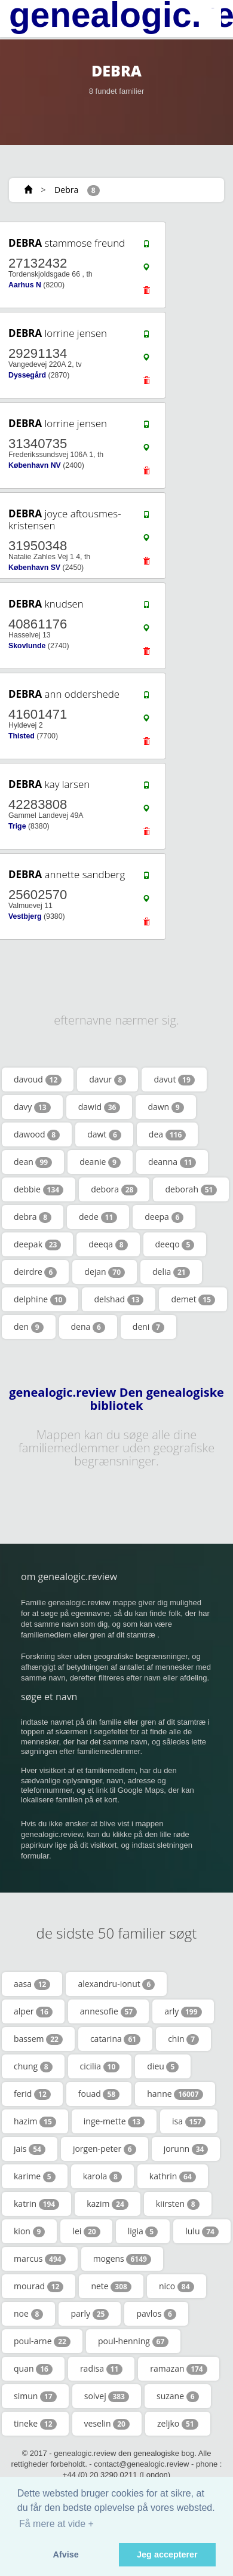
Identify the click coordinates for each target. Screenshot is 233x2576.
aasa (32, 1984)
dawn (165, 1107)
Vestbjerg (25, 916)
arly (182, 2011)
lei (86, 2231)
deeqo (175, 1244)
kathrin (172, 2176)
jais (29, 2149)
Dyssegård (27, 375)
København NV (34, 465)
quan (33, 2369)
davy (32, 1107)
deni (148, 1327)
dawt (104, 1134)
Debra (66, 189)
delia (171, 1272)
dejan (104, 1272)
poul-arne (42, 2341)
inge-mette (114, 2121)
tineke (35, 2424)
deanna (172, 1162)
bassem (38, 2039)
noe (28, 2314)
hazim (35, 2121)
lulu (202, 2231)
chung (33, 2066)
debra (32, 1217)
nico (176, 2286)
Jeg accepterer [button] (167, 2554)
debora (114, 1189)
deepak (37, 1244)
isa (189, 2121)
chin (183, 2039)
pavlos (156, 2314)
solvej (106, 2396)
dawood (37, 1134)
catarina (115, 2039)
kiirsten (178, 2204)
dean (33, 1162)
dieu (163, 2066)
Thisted (21, 736)
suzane (178, 2396)
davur (107, 1079)
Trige (17, 826)
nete (111, 2286)
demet (193, 1299)
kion (29, 2231)
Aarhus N (24, 285)
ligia (143, 2231)
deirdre (35, 1272)
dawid (99, 1107)
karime (35, 2176)
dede (98, 1217)
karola (102, 2176)
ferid (32, 2094)
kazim (107, 2204)
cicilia (100, 2066)
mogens (122, 2259)
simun (35, 2396)
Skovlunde (26, 646)
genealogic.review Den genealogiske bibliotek (116, 1399)
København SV (34, 567)
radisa (101, 2369)
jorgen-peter (104, 2149)
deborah (191, 1189)
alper (33, 2011)
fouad (98, 2094)
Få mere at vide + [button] (56, 2524)
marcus (40, 2259)
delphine (40, 1299)
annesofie (108, 2011)
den (29, 1327)
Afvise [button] (66, 2554)
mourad (38, 2286)
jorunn (186, 2149)
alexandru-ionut (116, 1984)
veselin (107, 2424)
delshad (118, 1299)
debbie (38, 1189)
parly (89, 2314)
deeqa (107, 1244)
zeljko (177, 2424)
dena (88, 1327)
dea (167, 1134)
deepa (164, 1217)
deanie (100, 1162)
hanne (175, 2094)
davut (174, 1079)
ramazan (178, 2369)
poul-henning (133, 2341)
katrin (36, 2204)
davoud (38, 1079)
